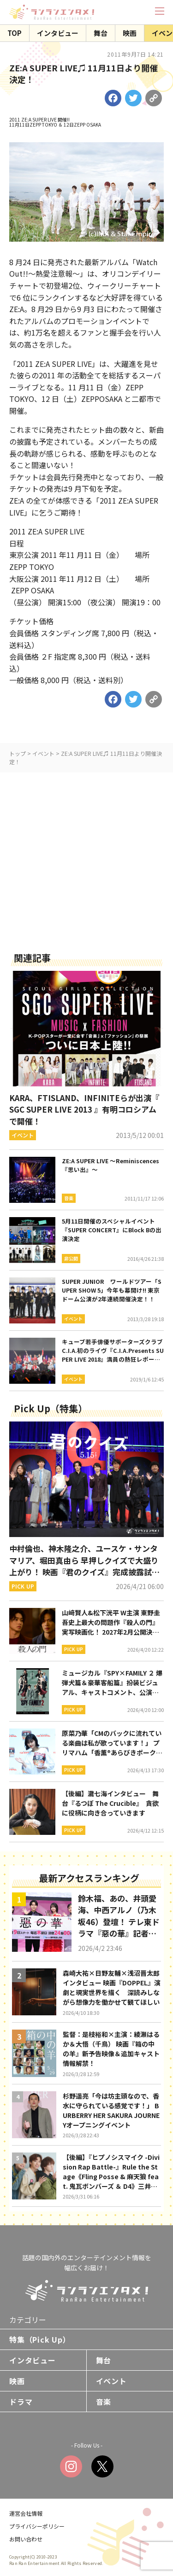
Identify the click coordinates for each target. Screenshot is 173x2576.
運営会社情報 (25, 2513)
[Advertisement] (86, 858)
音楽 (104, 2401)
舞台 (100, 33)
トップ (17, 753)
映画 (130, 33)
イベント (43, 753)
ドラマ (20, 2401)
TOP (14, 33)
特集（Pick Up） (40, 2339)
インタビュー (57, 33)
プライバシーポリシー (37, 2526)
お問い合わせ (25, 2539)
